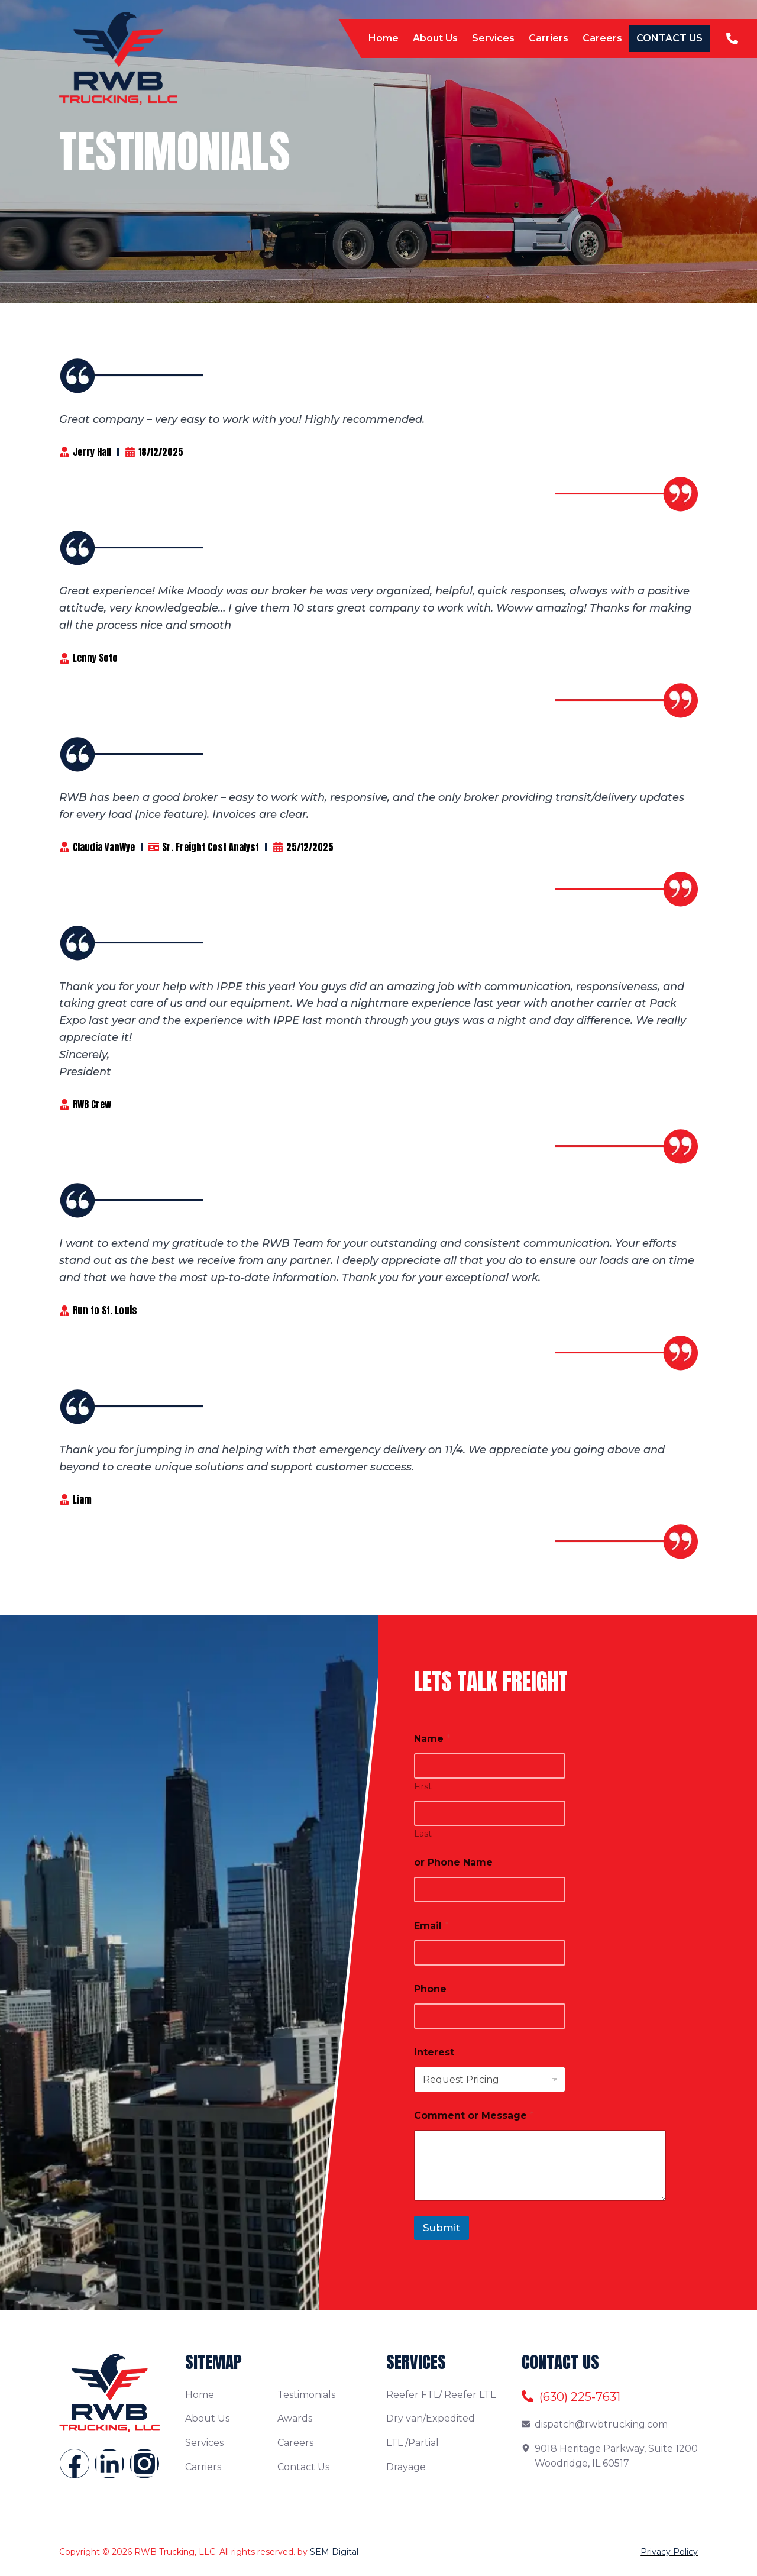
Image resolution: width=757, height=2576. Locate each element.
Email (431, 1925)
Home (383, 38)
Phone (430, 1989)
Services (493, 38)
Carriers (548, 38)
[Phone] (489, 2016)
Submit (441, 2228)
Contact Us (669, 38)
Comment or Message (474, 2115)
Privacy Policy (669, 2551)
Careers (602, 38)
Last (423, 1834)
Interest (434, 2052)
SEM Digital (334, 2551)
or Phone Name (453, 1862)
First (423, 1787)
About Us (435, 38)
